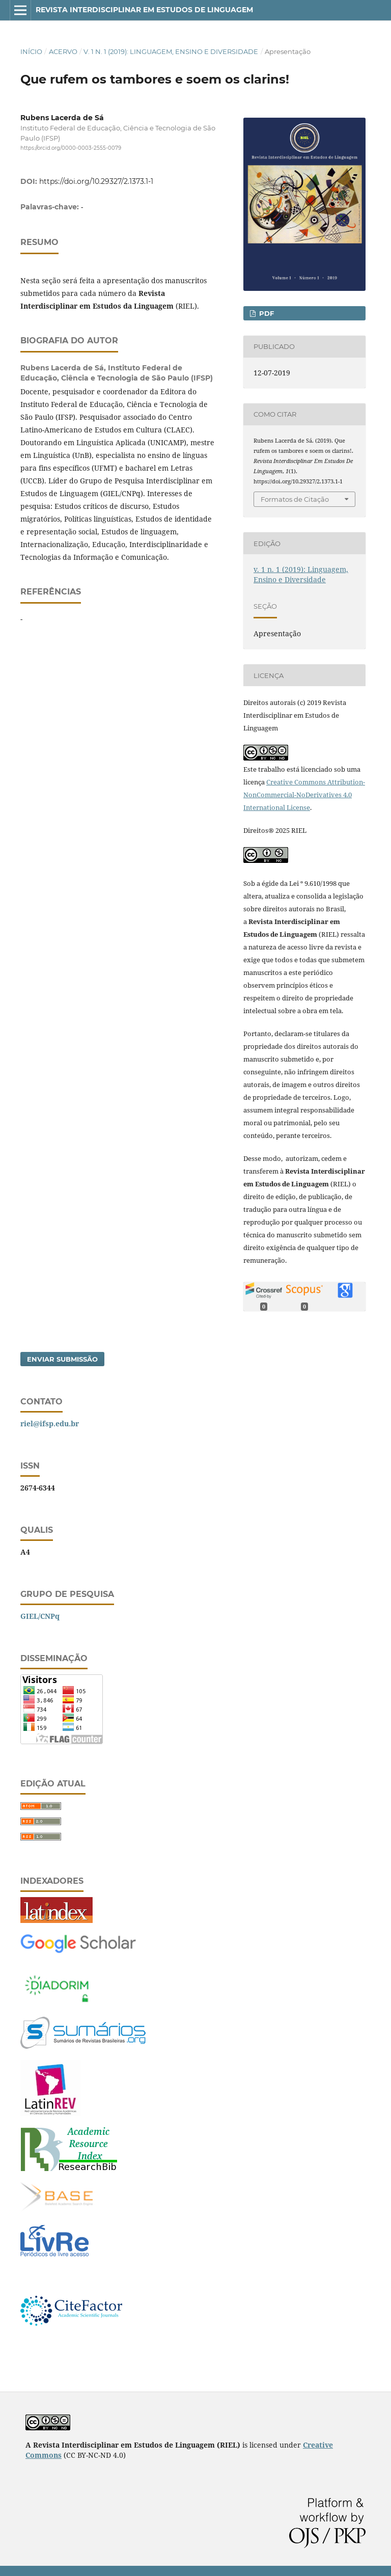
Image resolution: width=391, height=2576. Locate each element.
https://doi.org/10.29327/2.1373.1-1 (96, 181)
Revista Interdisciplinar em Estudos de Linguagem (144, 9)
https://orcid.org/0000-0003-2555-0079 (70, 148)
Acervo (63, 51)
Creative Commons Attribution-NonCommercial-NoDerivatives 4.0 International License (304, 794)
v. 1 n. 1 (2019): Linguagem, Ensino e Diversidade (170, 51)
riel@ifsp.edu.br (49, 1423)
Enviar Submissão (62, 1359)
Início (31, 51)
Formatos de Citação (295, 499)
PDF (265, 313)
